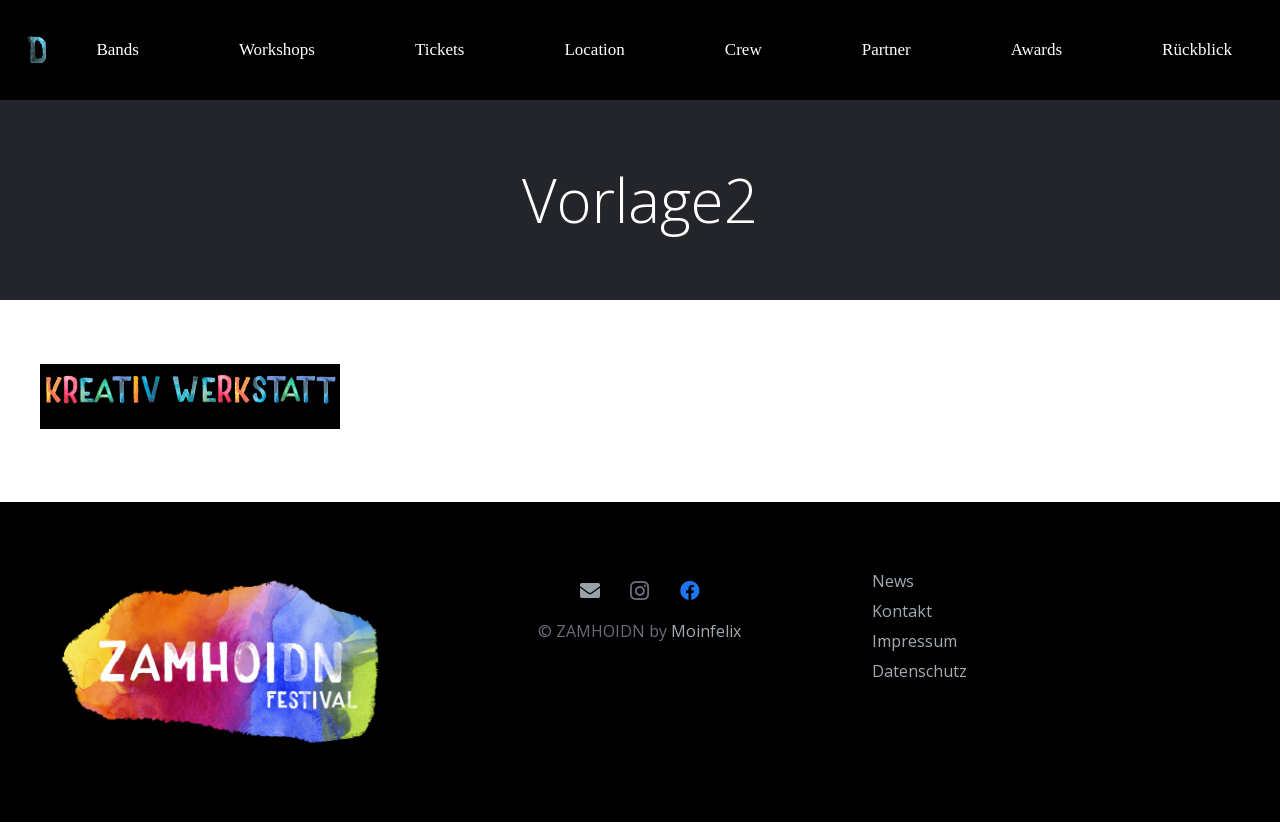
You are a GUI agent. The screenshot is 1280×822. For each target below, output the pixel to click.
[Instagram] (640, 591)
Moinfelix (706, 631)
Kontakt (902, 611)
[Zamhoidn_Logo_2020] (224, 662)
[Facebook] (690, 591)
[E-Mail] (590, 591)
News (893, 581)
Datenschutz (919, 671)
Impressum (914, 641)
